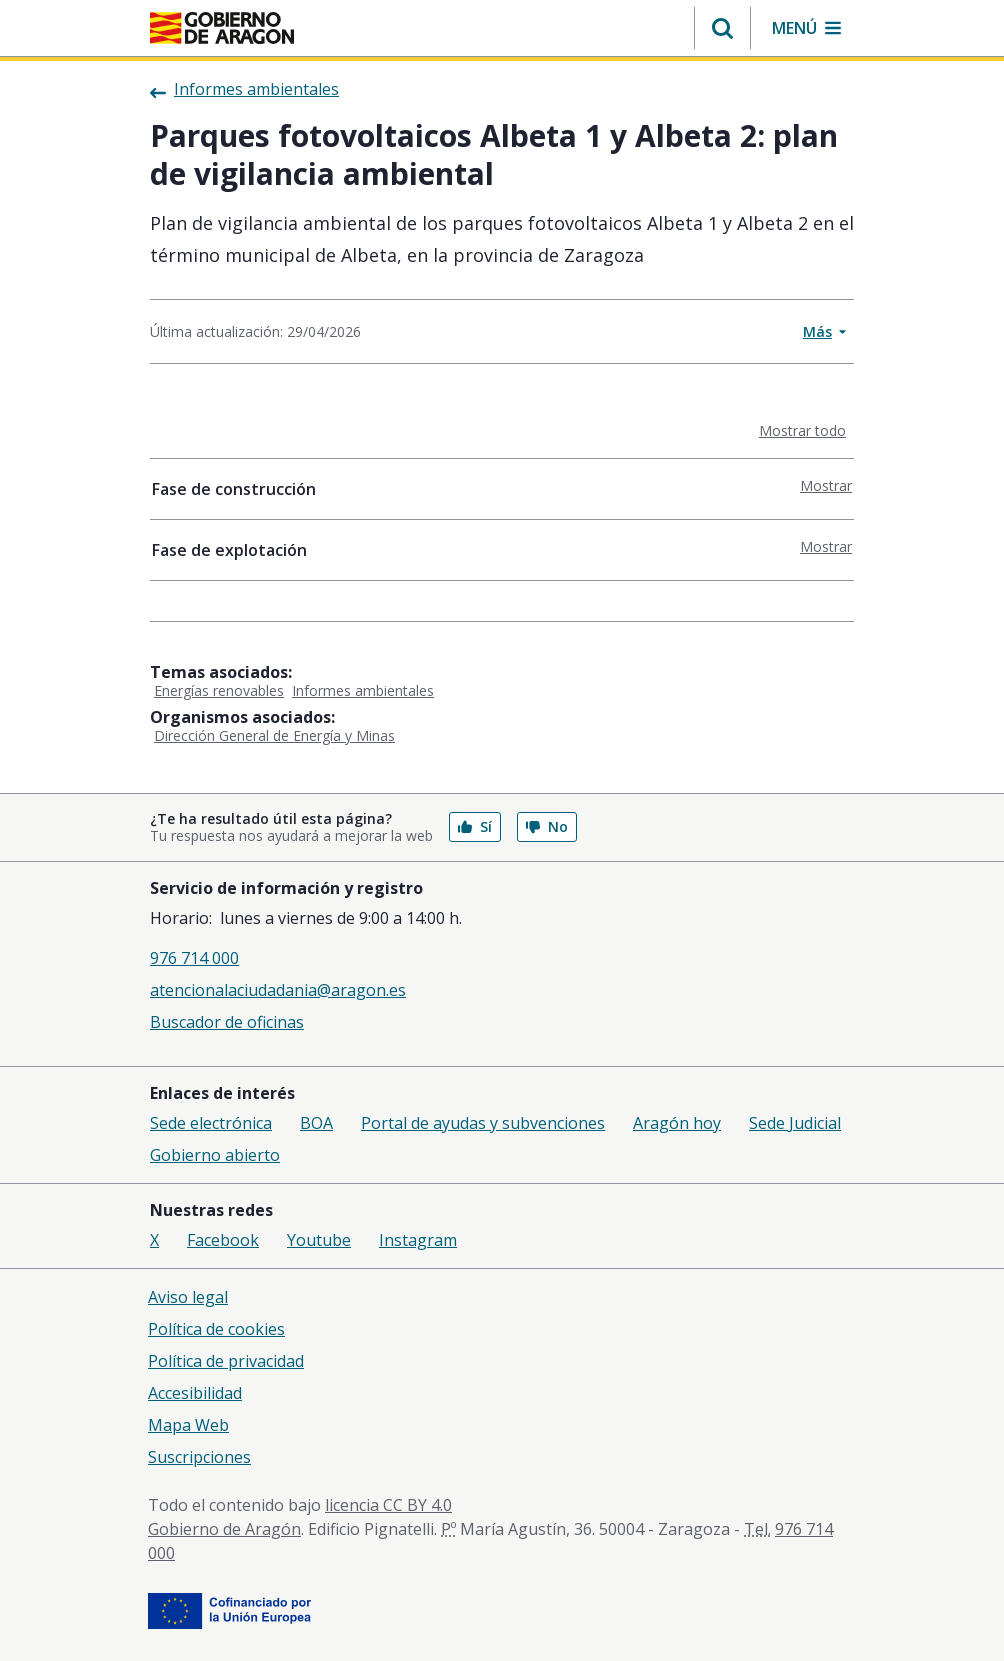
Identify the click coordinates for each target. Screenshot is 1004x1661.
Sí (475, 826)
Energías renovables (219, 690)
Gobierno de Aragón (224, 1529)
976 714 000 (194, 958)
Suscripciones (199, 1457)
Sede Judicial (795, 1123)
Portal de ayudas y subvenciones (483, 1123)
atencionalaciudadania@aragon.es (278, 990)
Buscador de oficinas (227, 1022)
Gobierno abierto (215, 1155)
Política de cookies (216, 1329)
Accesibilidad (195, 1393)
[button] (722, 28)
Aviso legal (188, 1297)
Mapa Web (188, 1425)
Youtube (319, 1240)
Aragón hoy (677, 1123)
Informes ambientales (363, 690)
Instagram (418, 1240)
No (547, 826)
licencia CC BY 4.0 (388, 1505)
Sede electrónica (211, 1123)
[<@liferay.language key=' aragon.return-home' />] (222, 28)
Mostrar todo (806, 430)
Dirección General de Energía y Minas (274, 735)
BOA (316, 1123)
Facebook (223, 1240)
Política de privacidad (226, 1361)
